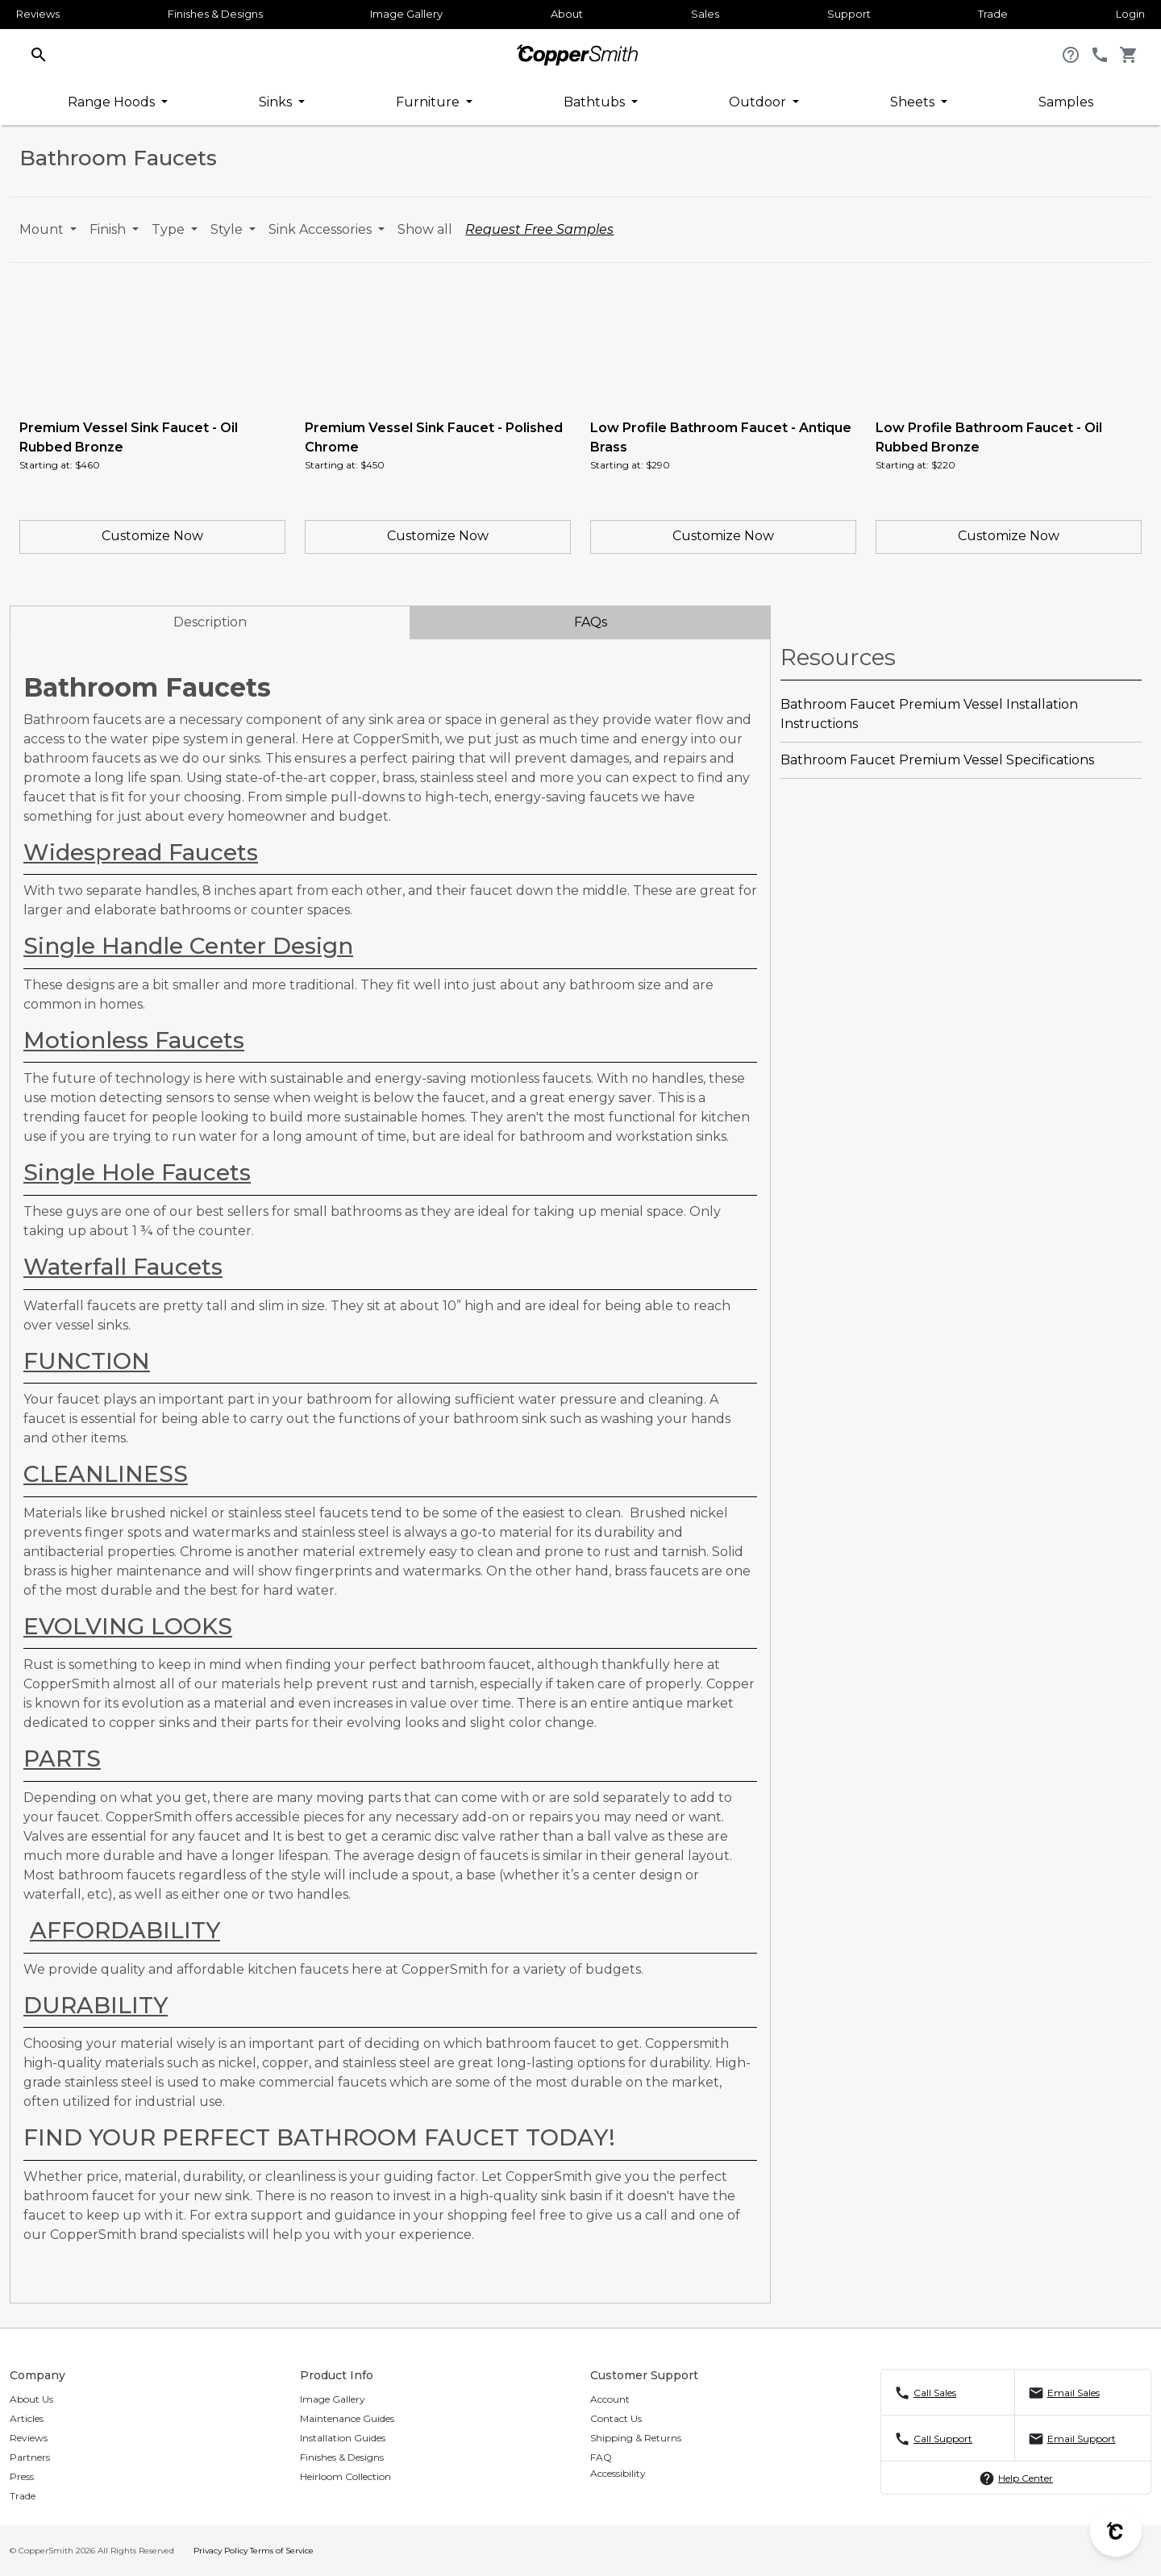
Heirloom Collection (345, 2476)
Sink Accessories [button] (321, 229)
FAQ (601, 2457)
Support (849, 13)
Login (1130, 13)
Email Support (1081, 2438)
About (567, 13)
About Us (31, 2399)
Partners (30, 2457)
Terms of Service (282, 2550)
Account (610, 2399)
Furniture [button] (429, 102)
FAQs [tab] (590, 622)
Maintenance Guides (347, 2418)
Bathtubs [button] (596, 102)
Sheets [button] (914, 102)
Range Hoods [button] (113, 102)
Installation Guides (342, 2438)
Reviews (38, 13)
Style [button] (228, 229)
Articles (27, 2418)
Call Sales (934, 2393)
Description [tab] (210, 622)
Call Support (942, 2438)
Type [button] (170, 229)
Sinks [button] (277, 102)
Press (22, 2476)
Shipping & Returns (635, 2438)
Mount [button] (43, 229)
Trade (993, 13)
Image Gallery (406, 13)
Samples (1065, 102)
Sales (705, 13)
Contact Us (616, 2418)
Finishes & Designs (215, 13)
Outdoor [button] (759, 102)
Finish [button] (109, 229)
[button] (38, 53)
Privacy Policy (221, 2550)
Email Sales (1073, 2393)
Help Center (1025, 2478)
